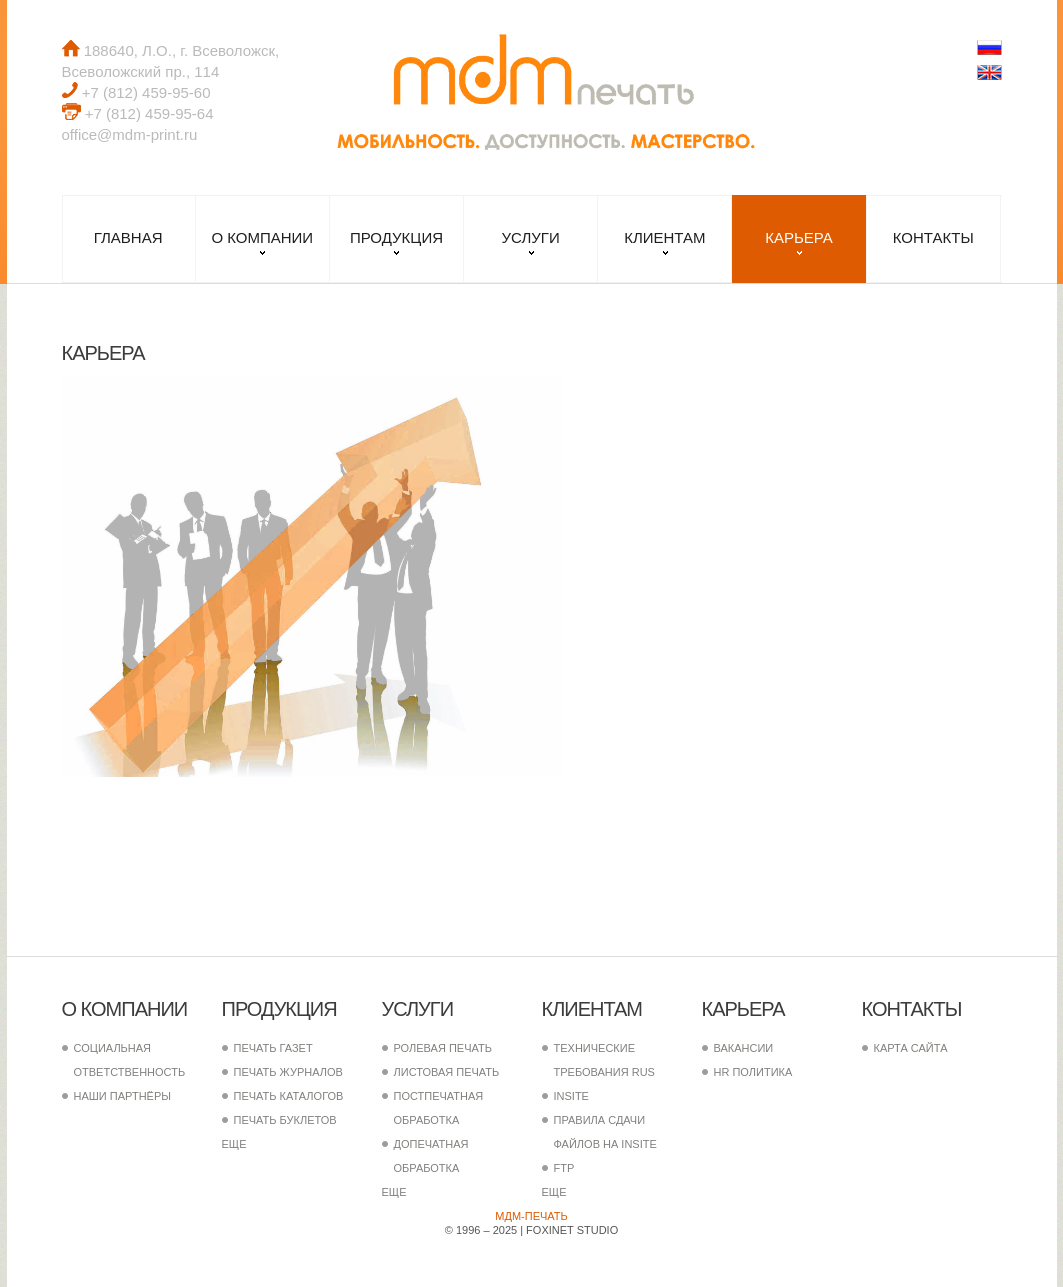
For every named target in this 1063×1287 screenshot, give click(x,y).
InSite (571, 1096)
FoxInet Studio (572, 1230)
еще (234, 1144)
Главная (128, 237)
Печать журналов (288, 1072)
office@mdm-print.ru (130, 134)
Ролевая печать (443, 1048)
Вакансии (744, 1048)
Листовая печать (447, 1072)
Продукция (396, 237)
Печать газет (273, 1048)
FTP (564, 1168)
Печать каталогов (289, 1096)
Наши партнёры (123, 1096)
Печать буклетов (285, 1120)
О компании (262, 237)
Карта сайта (911, 1048)
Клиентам (664, 237)
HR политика (753, 1072)
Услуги (531, 237)
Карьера (799, 237)
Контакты (933, 237)
